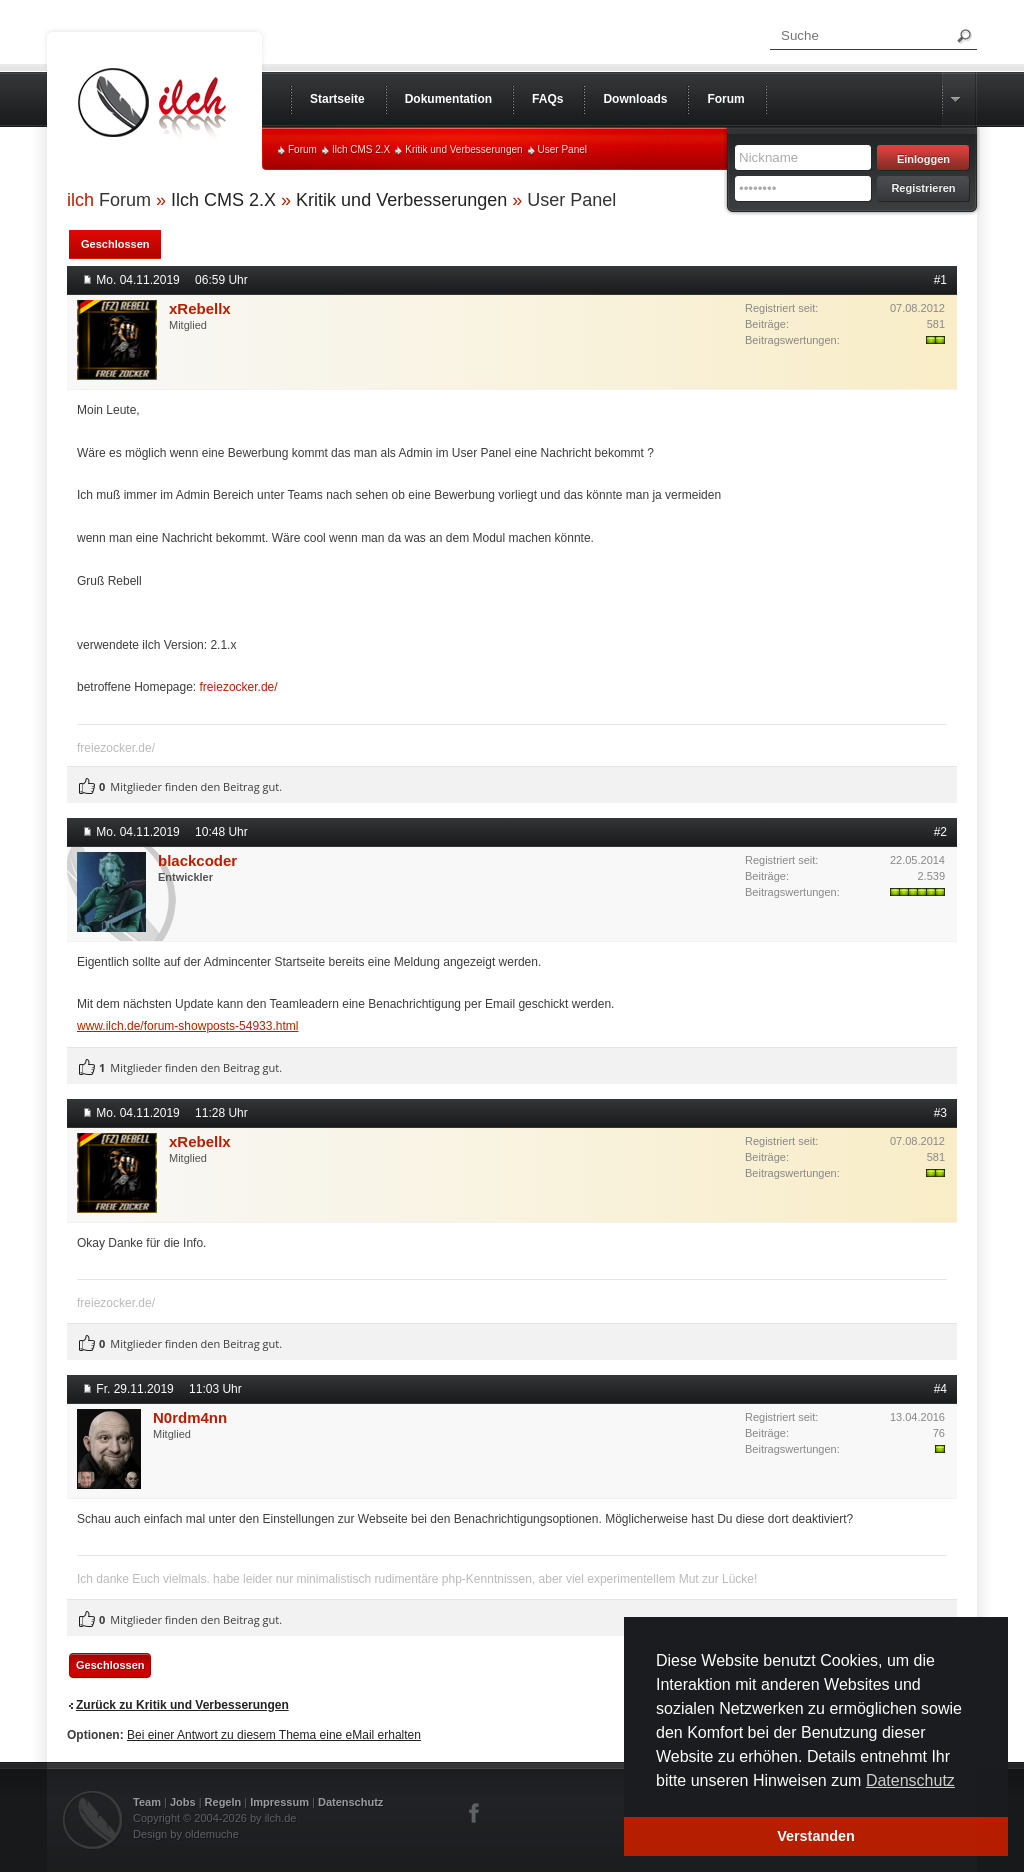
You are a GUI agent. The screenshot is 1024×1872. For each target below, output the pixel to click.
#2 (940, 832)
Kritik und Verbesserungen (463, 149)
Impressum (279, 1802)
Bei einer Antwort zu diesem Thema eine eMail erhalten (274, 1735)
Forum (302, 149)
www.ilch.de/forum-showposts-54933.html (187, 1026)
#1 (940, 280)
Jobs (183, 1802)
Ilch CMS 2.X (361, 149)
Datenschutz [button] (910, 1780)
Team (147, 1802)
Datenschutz (350, 1802)
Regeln (223, 1802)
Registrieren (923, 188)
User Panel (562, 149)
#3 (940, 1113)
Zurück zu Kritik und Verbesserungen (182, 1705)
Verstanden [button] (816, 1836)
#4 (940, 1389)
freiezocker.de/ (239, 687)
